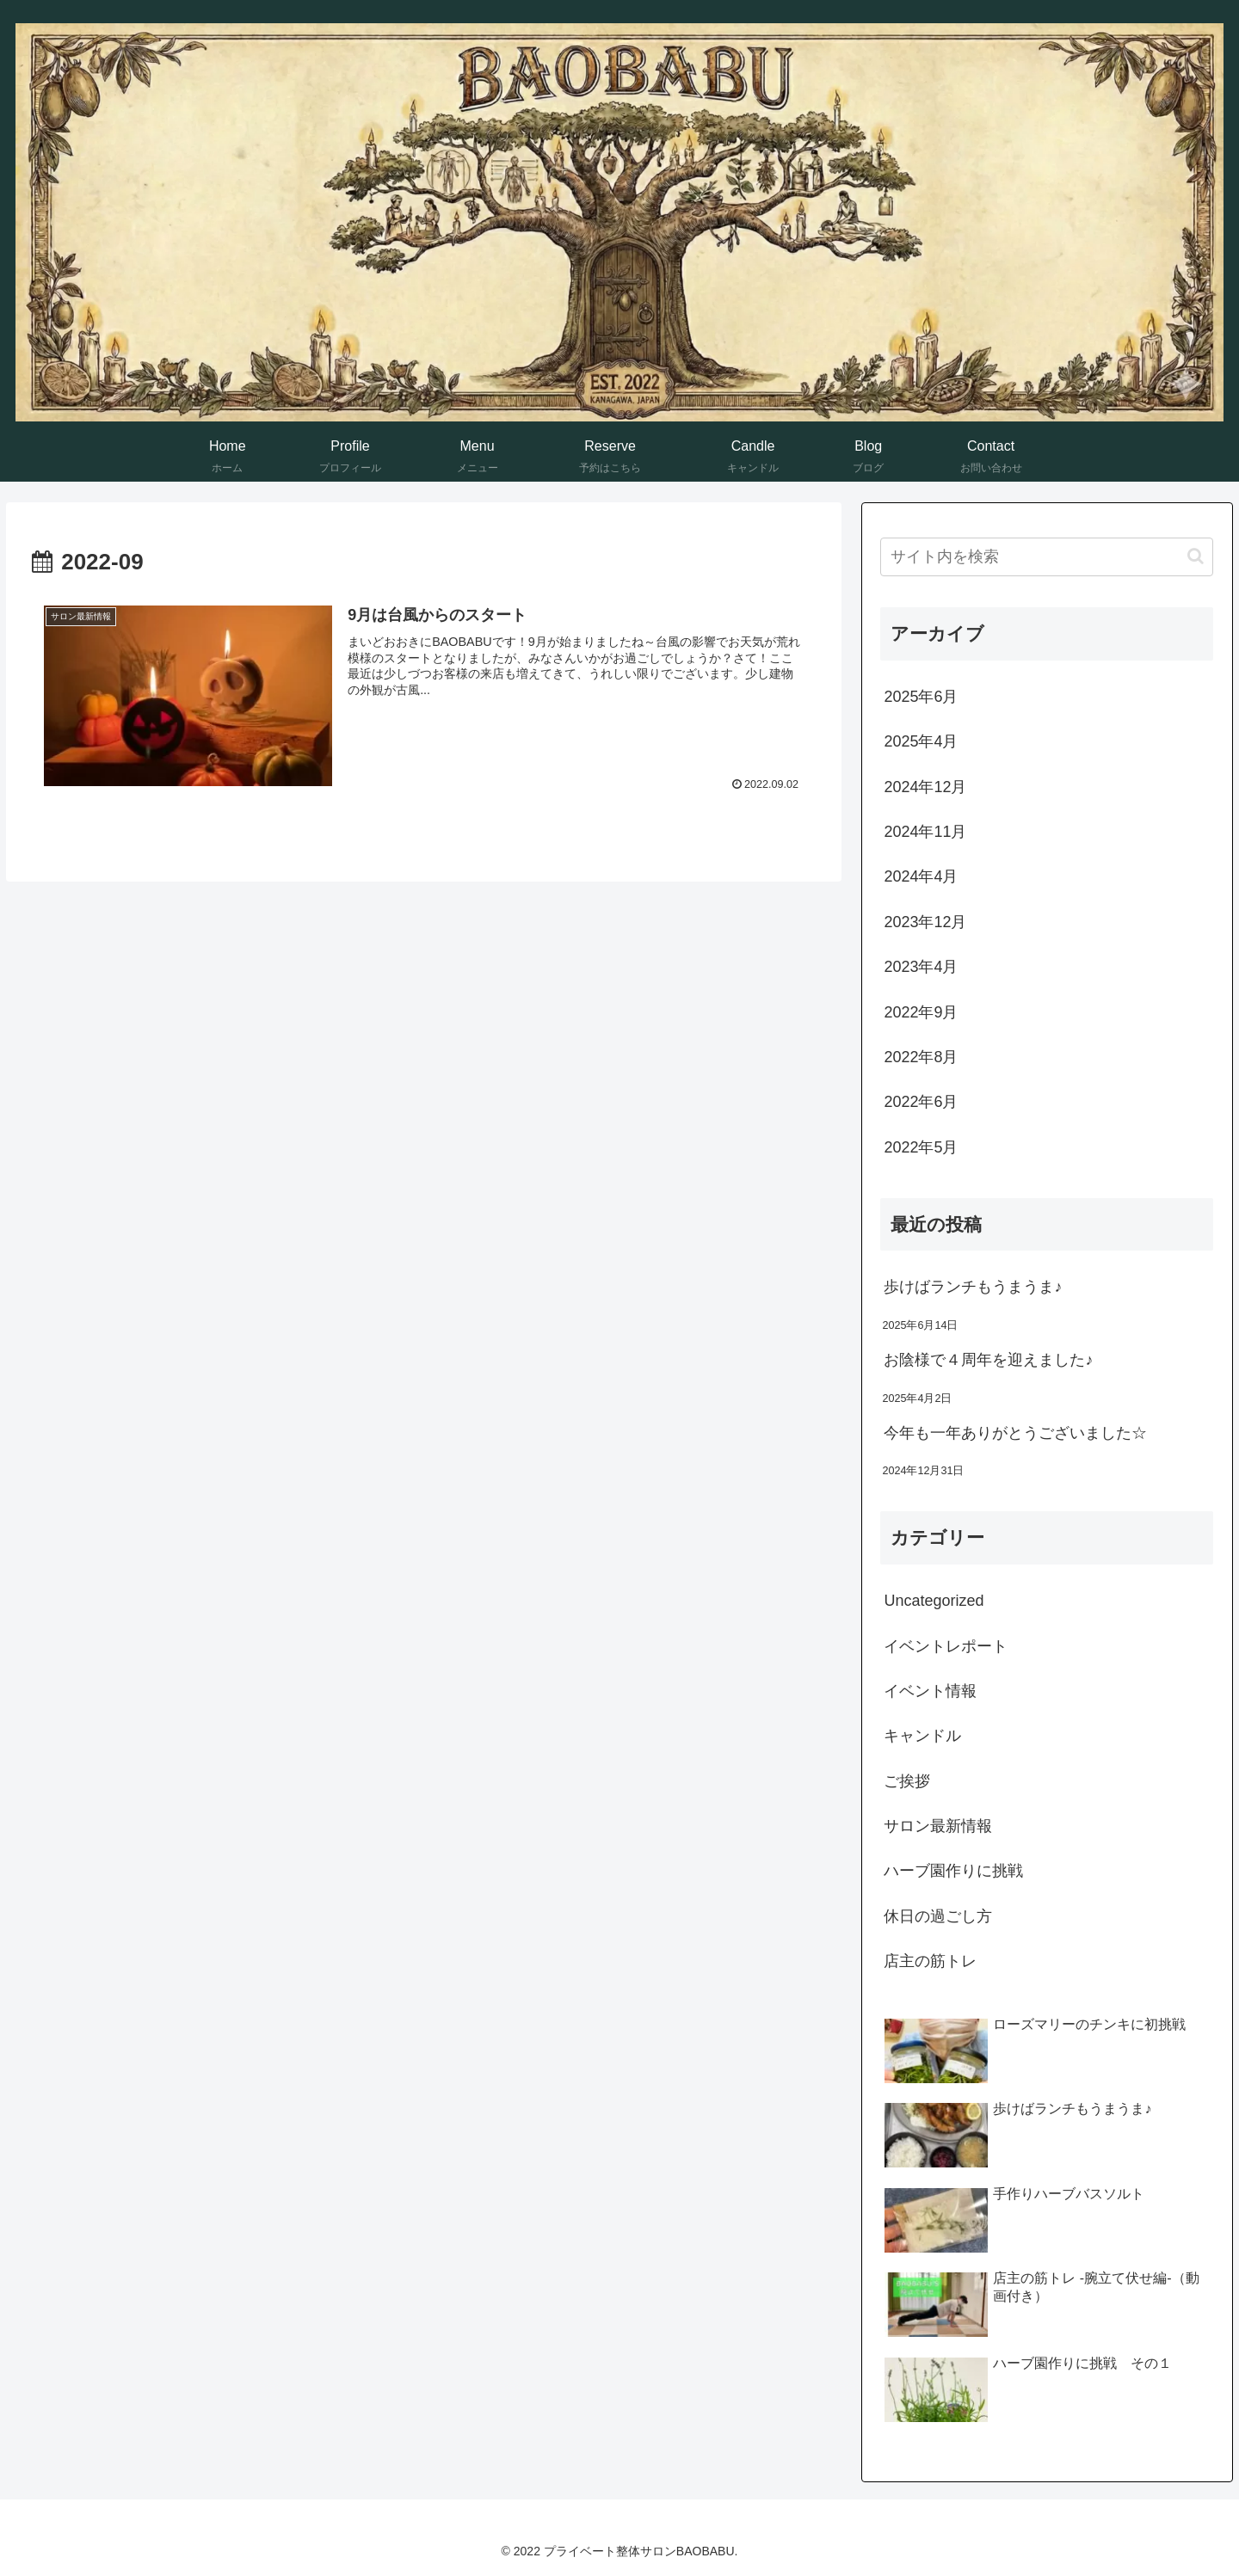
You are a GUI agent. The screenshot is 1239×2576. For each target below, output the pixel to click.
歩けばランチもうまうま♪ (973, 1286)
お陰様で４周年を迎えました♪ (988, 1359)
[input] (1046, 557)
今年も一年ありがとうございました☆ (1015, 1433)
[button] (1195, 556)
